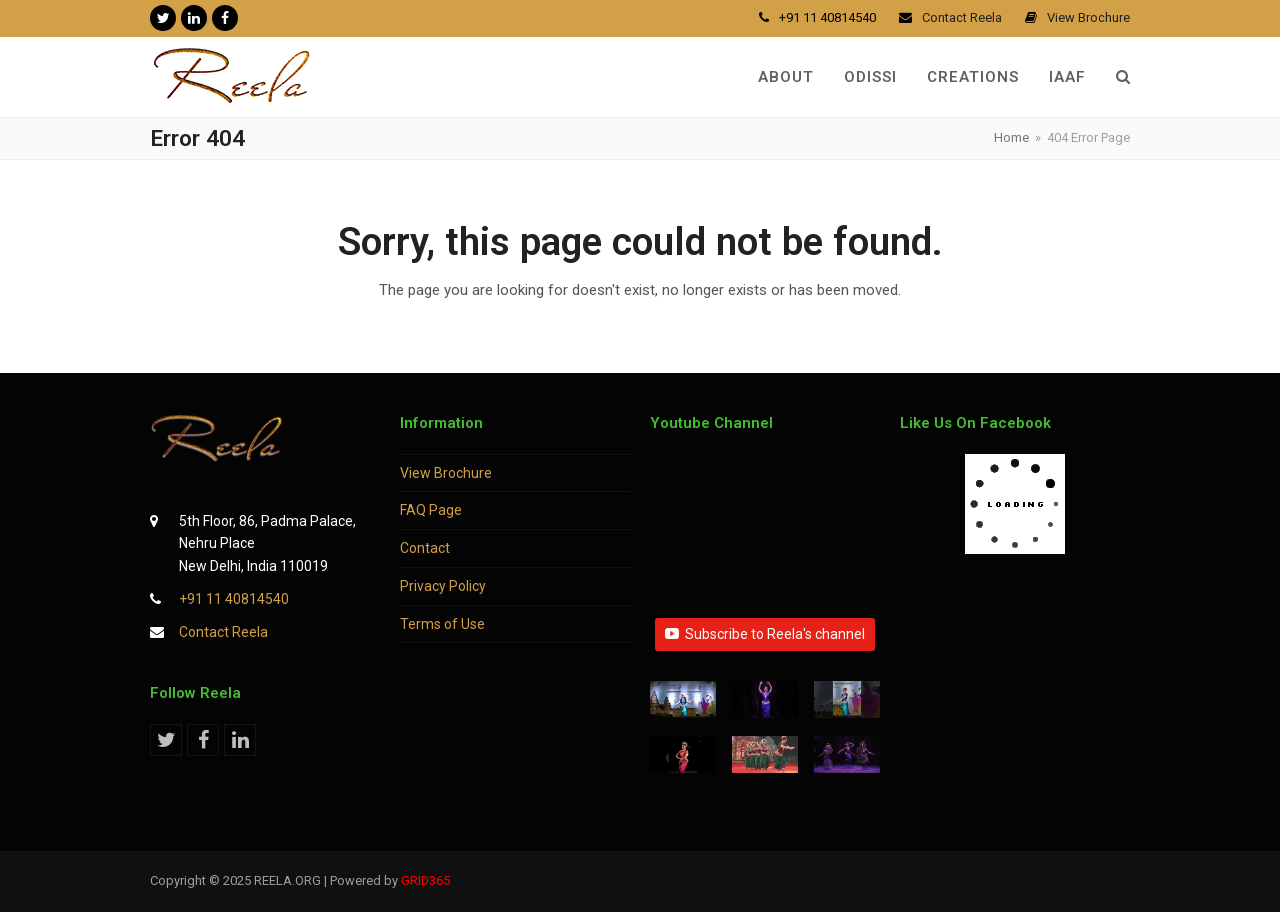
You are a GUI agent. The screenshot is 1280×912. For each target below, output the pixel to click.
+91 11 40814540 (234, 599)
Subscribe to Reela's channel (765, 634)
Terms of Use (442, 624)
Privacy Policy (443, 586)
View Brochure (446, 473)
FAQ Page (431, 510)
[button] (1123, 77)
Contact (425, 548)
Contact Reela (223, 632)
